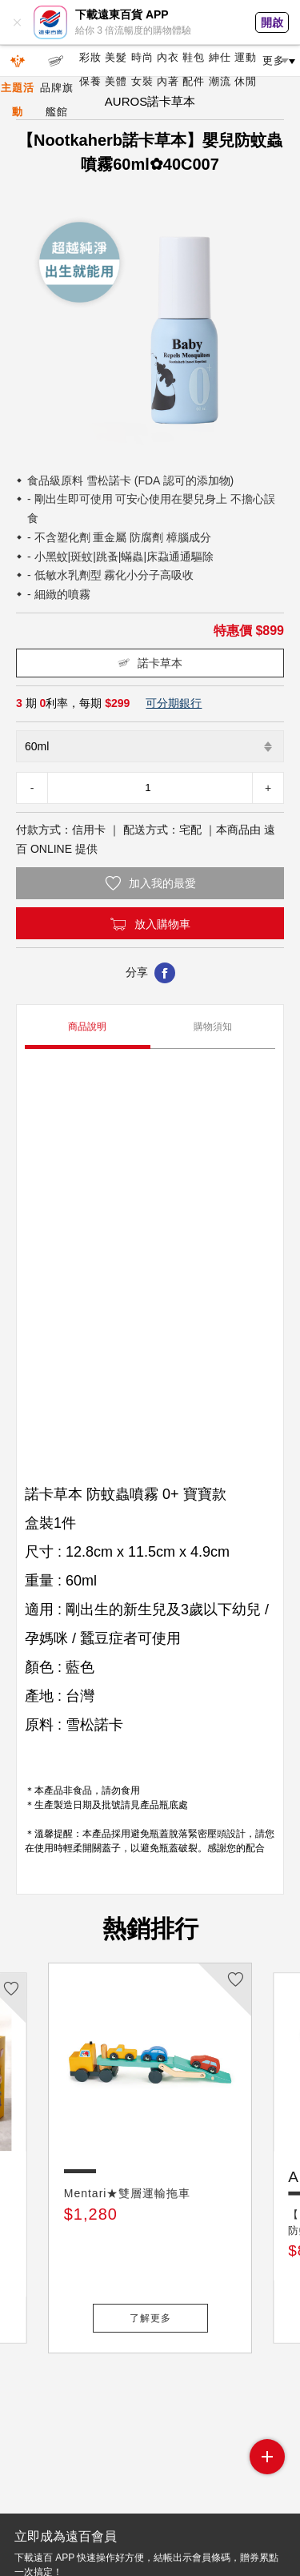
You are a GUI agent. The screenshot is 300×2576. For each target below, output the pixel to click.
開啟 (272, 22)
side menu (267, 2456)
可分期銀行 (174, 703)
